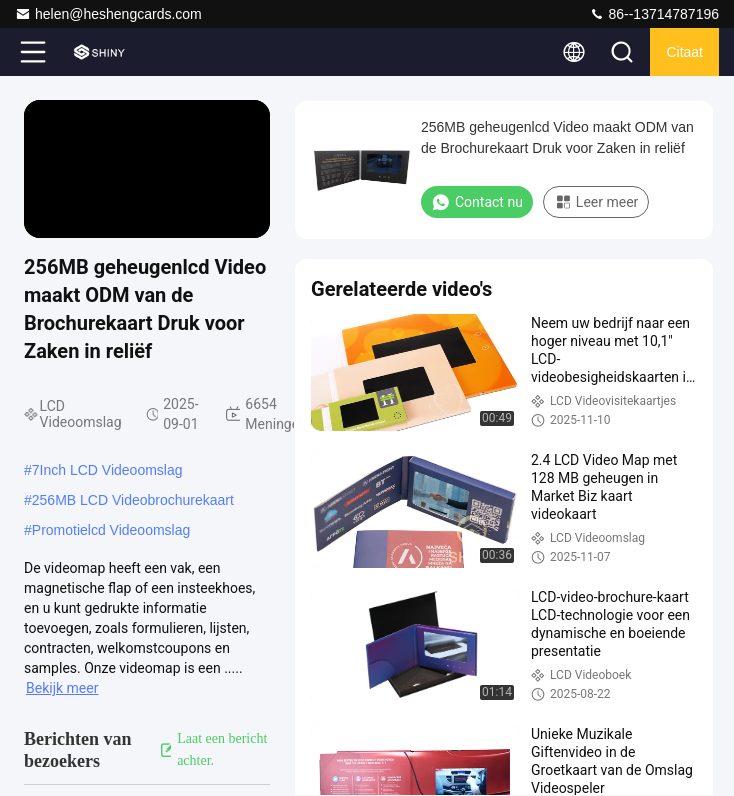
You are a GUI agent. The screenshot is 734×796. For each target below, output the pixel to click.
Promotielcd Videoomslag (111, 530)
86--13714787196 (654, 14)
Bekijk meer (62, 688)
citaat (684, 52)
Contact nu (477, 202)
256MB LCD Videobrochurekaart (133, 500)
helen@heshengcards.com (108, 14)
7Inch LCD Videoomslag (107, 470)
